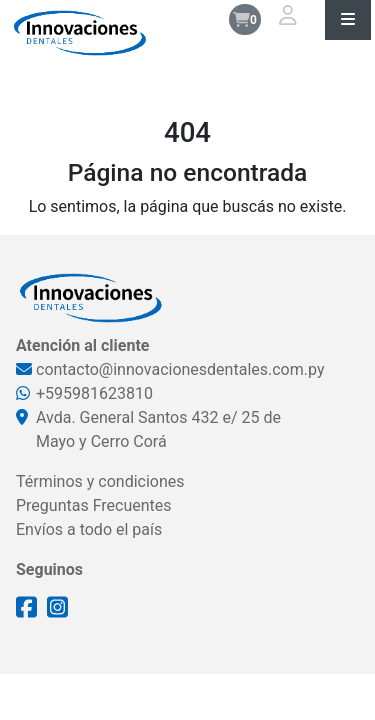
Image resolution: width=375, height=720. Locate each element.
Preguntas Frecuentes (94, 505)
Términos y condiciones (100, 481)
